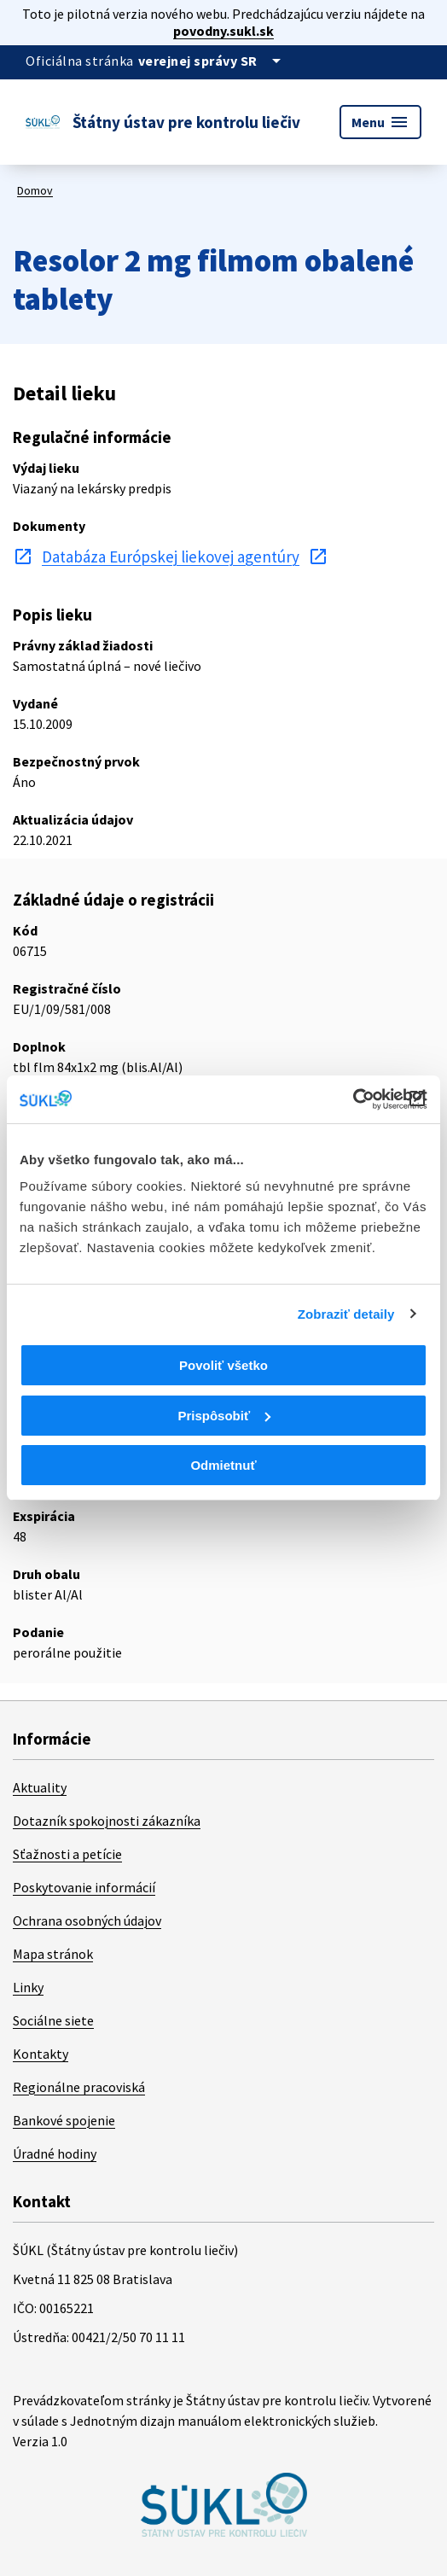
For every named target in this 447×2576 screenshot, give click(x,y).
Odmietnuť (223, 1465)
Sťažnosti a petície (67, 1853)
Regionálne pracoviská (79, 2086)
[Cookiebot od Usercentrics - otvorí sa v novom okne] (352, 1099)
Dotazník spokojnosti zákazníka (106, 1820)
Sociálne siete (53, 2020)
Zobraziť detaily (346, 1314)
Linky (28, 1987)
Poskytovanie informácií (84, 1887)
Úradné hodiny (54, 2153)
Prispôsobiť (223, 1415)
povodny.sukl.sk (223, 30)
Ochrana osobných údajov (87, 1920)
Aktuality (40, 1787)
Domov (35, 190)
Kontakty (40, 2053)
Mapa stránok (53, 1953)
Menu (380, 122)
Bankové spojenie (64, 2120)
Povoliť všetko (223, 1365)
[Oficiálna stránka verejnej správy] (212, 60)
